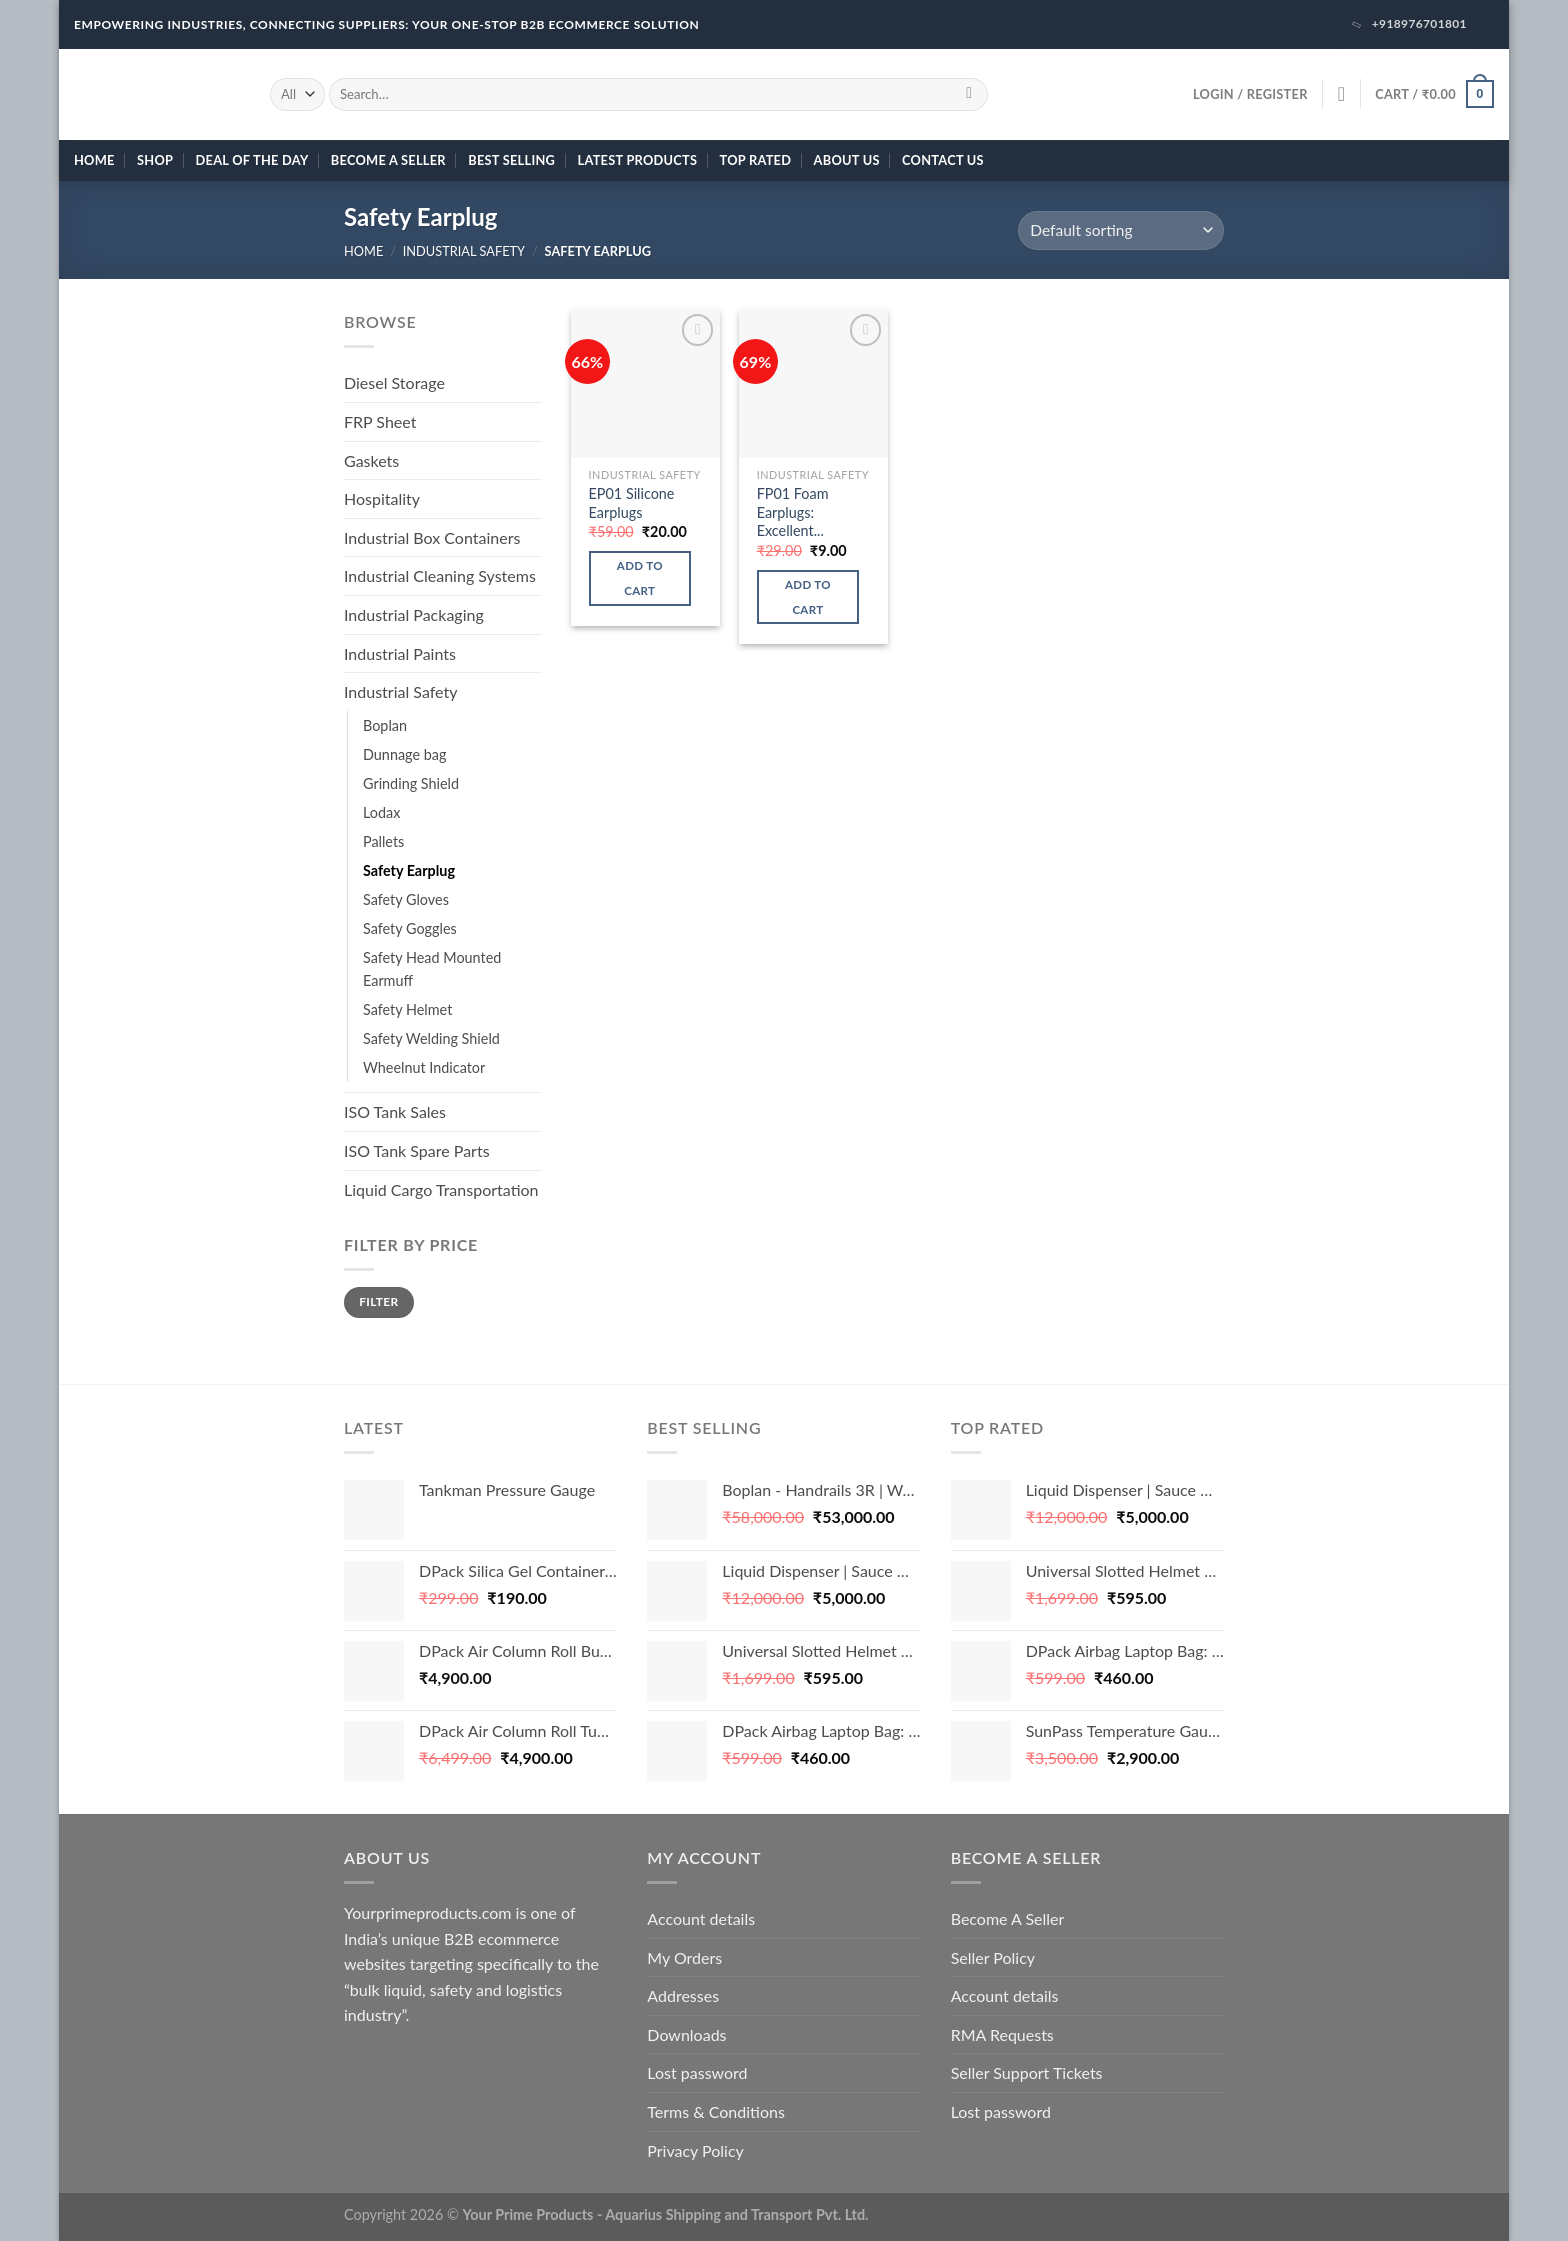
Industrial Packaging (414, 614)
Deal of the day (252, 160)
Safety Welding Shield (431, 1038)
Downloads (686, 2034)
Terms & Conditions (716, 2111)
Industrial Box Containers (432, 537)
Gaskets (371, 460)
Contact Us (943, 160)
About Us (847, 160)
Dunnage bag (404, 754)
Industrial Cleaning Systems (440, 575)
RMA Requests (1002, 2034)
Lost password (697, 2072)
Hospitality (382, 498)
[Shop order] (1121, 230)
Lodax (381, 812)
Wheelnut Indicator (424, 1067)
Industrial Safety (464, 251)
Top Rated (756, 160)
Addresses (683, 1995)
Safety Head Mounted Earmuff (432, 969)
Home (94, 160)
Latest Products (638, 160)
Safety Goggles (410, 928)
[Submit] (969, 94)
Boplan (385, 725)
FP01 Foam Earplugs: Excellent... (793, 512)
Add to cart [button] (640, 578)
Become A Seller (388, 160)
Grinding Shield (411, 783)
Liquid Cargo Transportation (441, 1189)
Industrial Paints (400, 653)
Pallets (383, 841)
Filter (378, 1301)
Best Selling (511, 160)
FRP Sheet (380, 421)
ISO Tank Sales (395, 1111)
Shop (155, 160)
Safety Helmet (407, 1009)
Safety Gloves (406, 899)
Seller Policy (993, 1957)
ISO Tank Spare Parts (417, 1150)
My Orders (684, 1957)
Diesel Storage (394, 382)
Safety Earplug (409, 870)
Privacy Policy (695, 2150)
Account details (701, 1918)
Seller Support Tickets (1027, 2072)
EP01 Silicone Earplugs (632, 503)
